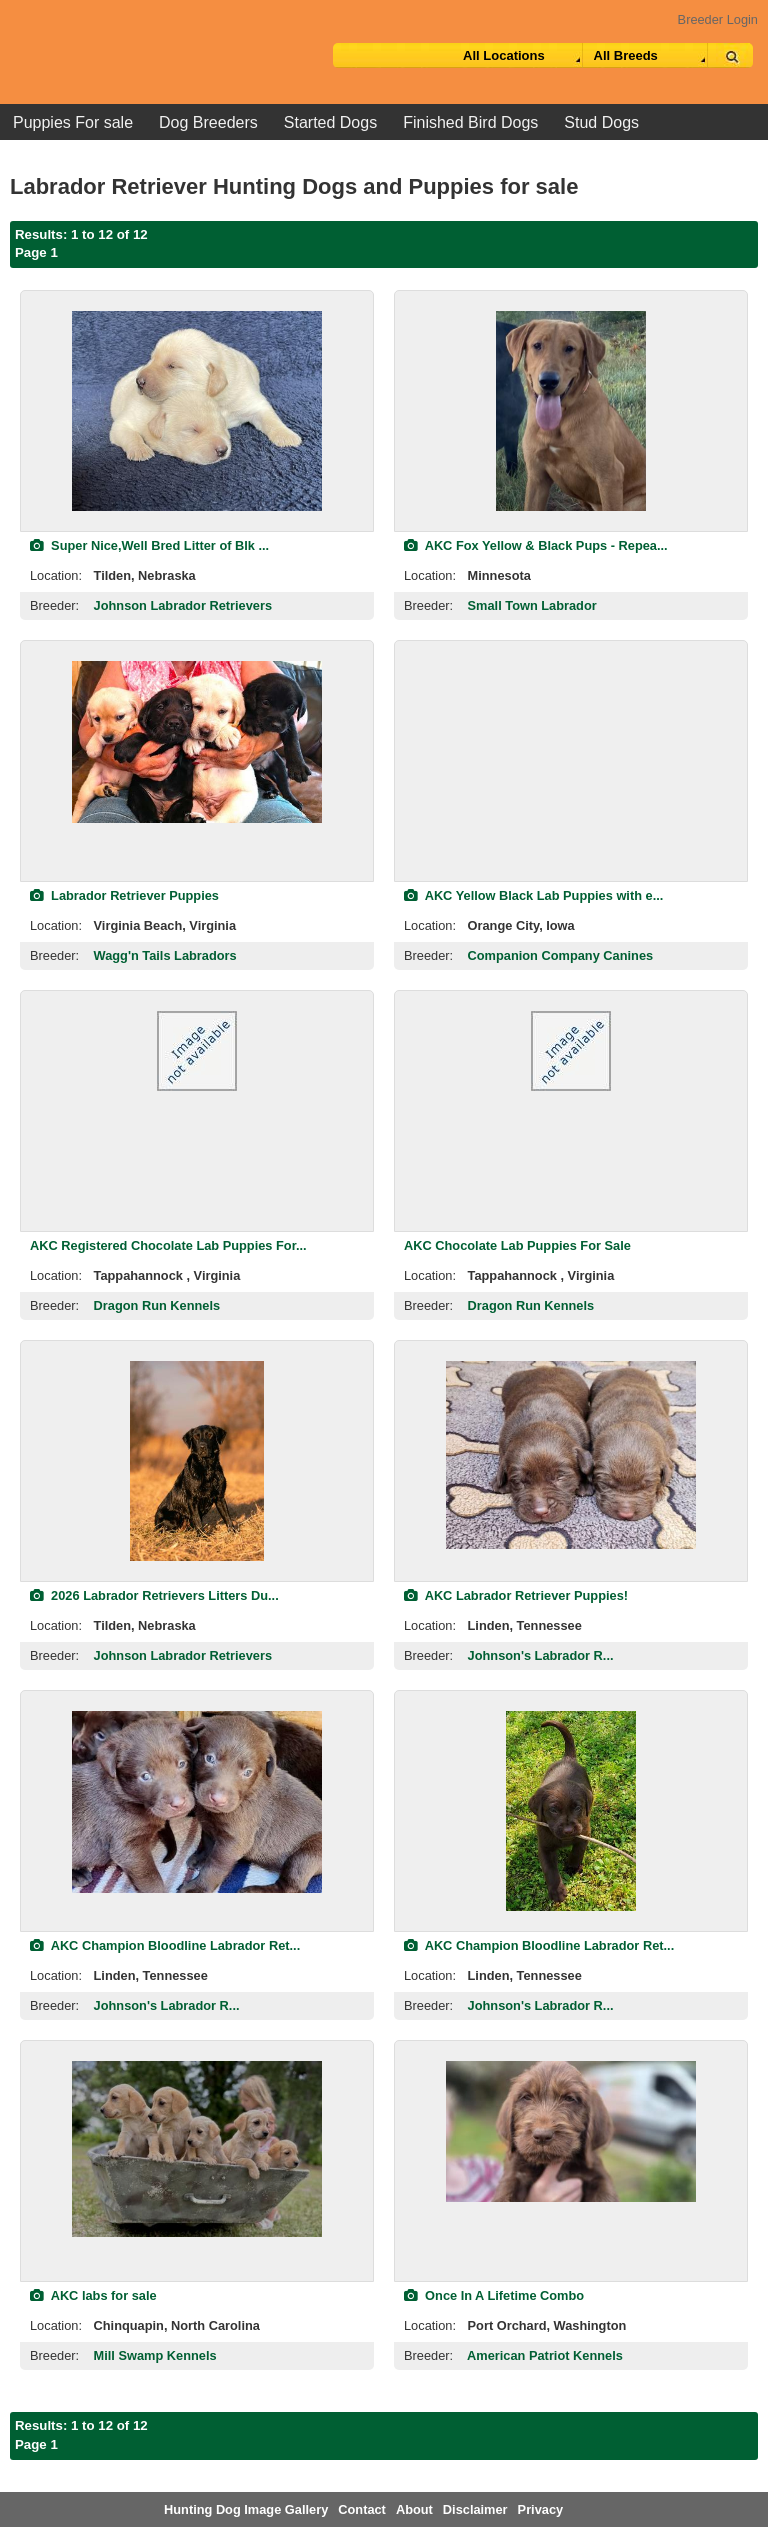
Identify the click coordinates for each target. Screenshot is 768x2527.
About (414, 2509)
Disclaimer (475, 2509)
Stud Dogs (601, 122)
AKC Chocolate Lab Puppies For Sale (517, 1245)
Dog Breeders (208, 122)
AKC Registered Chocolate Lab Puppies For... (168, 1245)
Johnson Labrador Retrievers (183, 605)
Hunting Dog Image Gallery (246, 2509)
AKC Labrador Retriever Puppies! (516, 1595)
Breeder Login (718, 19)
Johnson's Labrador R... (541, 1655)
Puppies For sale (73, 122)
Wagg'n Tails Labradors (165, 955)
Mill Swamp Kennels (155, 2355)
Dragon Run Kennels (157, 1305)
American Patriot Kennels (545, 2355)
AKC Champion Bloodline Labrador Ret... (165, 1945)
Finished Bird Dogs (470, 122)
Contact (362, 2509)
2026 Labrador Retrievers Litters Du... (154, 1595)
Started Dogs (330, 122)
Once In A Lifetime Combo (494, 2295)
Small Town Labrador (532, 605)
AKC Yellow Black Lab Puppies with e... (533, 895)
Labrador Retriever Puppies (124, 895)
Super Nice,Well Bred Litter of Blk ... (149, 545)
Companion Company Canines (561, 955)
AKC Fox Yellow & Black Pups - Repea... (536, 545)
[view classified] (197, 411)
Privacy (541, 2509)
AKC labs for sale (93, 2295)
